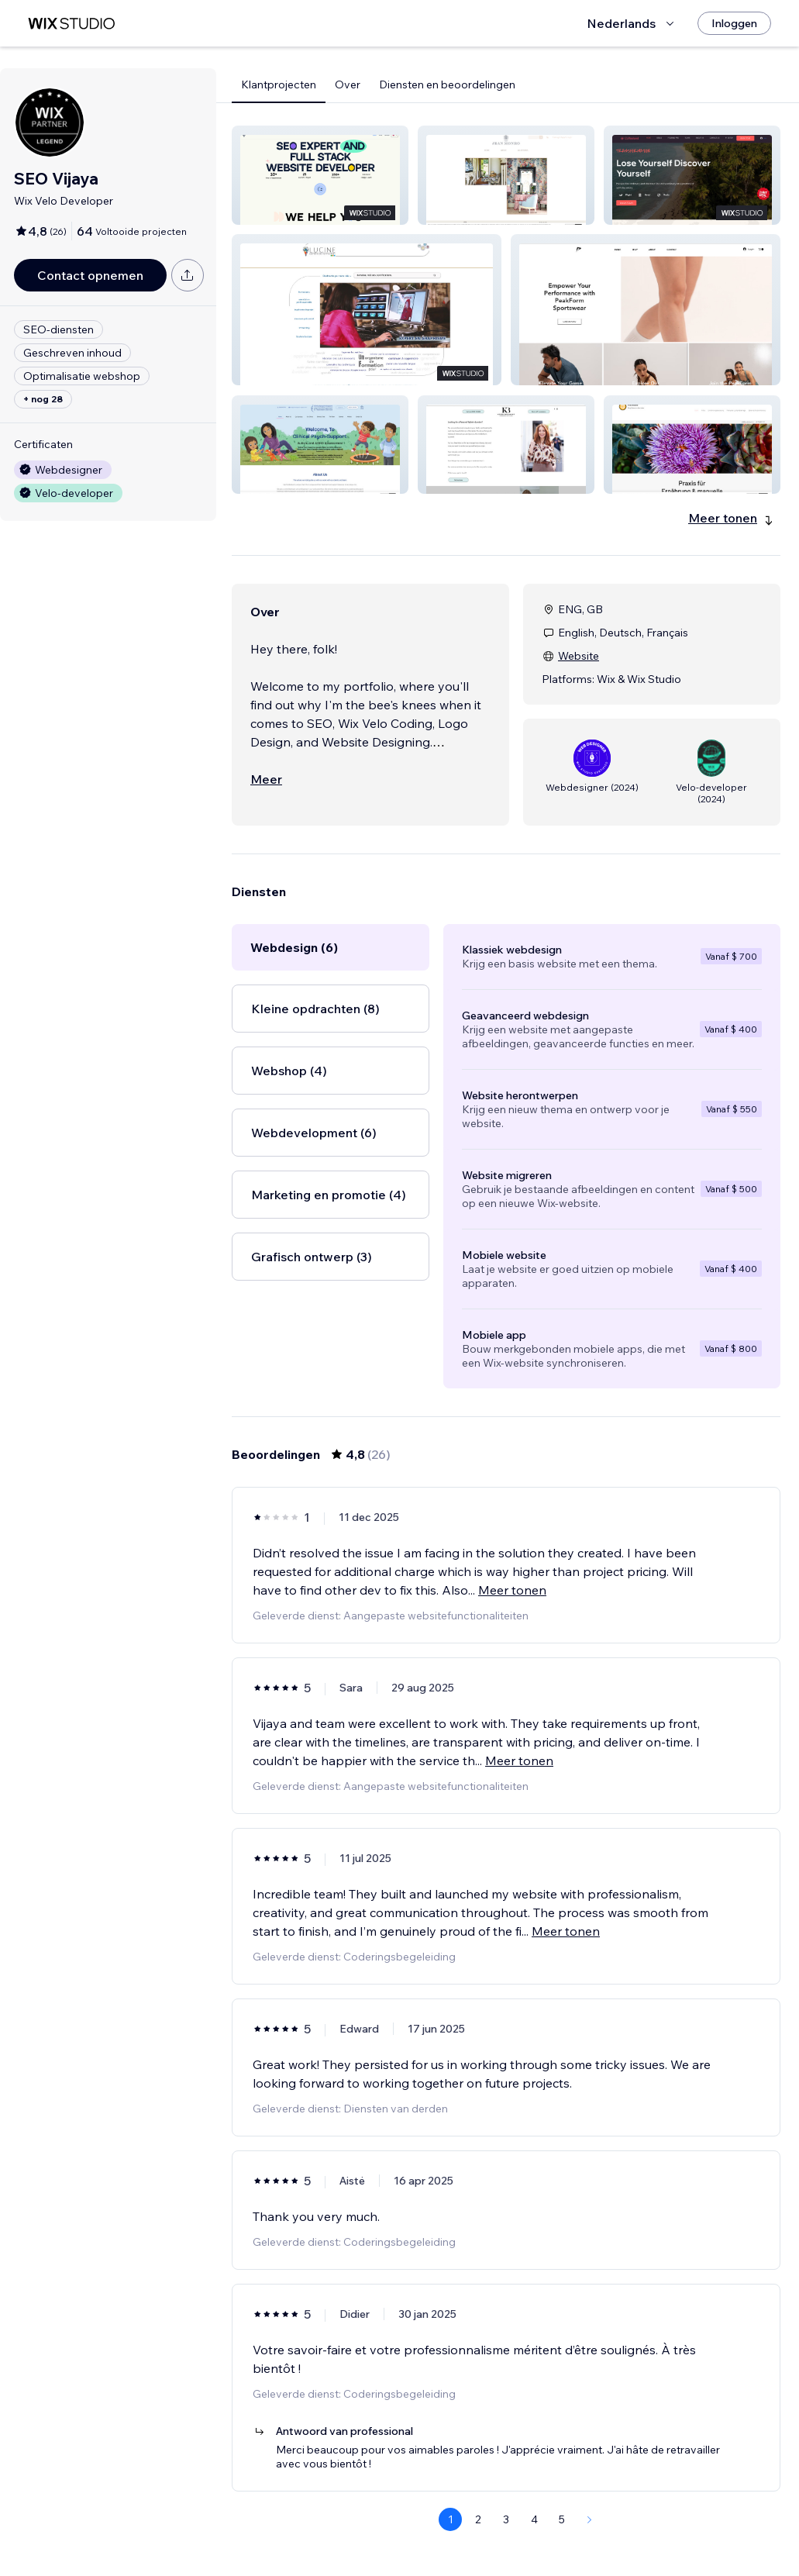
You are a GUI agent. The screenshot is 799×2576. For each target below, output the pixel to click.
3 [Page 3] (506, 2519)
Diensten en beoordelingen (447, 84)
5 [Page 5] (562, 2519)
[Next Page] (589, 2519)
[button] (320, 175)
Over (347, 84)
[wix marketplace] (71, 24)
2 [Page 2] (478, 2519)
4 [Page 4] (534, 2519)
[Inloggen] (734, 23)
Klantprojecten (278, 84)
